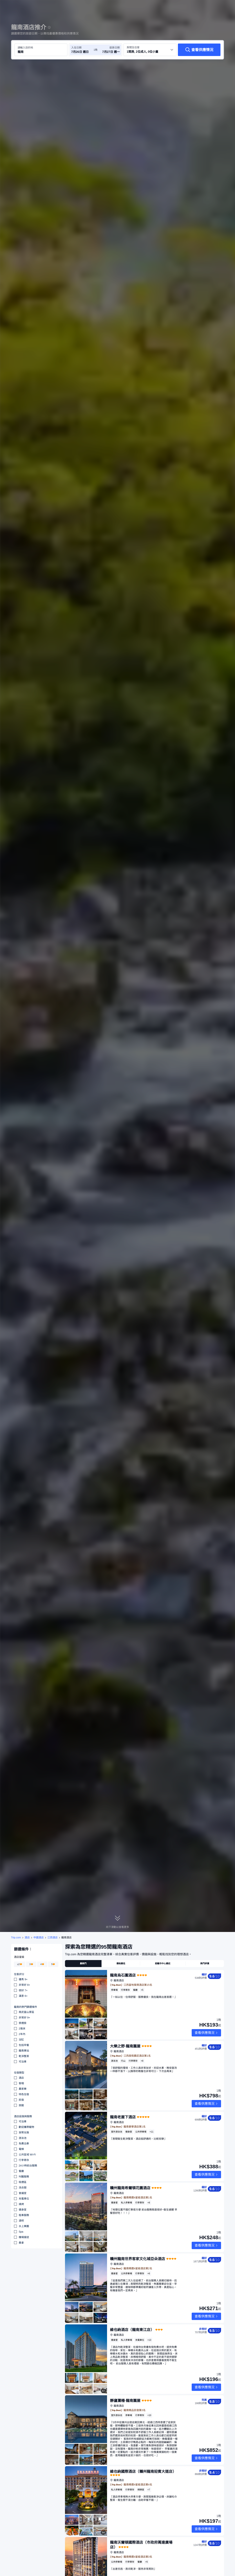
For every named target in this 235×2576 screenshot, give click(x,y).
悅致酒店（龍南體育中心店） (134, 2496)
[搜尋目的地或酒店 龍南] (41, 50)
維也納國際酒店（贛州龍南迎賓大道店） (143, 2383)
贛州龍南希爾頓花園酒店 (130, 2146)
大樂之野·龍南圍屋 (125, 2032)
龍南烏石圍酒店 (123, 1975)
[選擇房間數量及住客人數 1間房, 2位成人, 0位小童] (150, 50)
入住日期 (76, 47)
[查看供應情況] (199, 50)
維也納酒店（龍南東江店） (132, 2259)
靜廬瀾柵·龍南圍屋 (125, 2316)
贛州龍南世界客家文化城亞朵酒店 (137, 2202)
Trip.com (16, 1937)
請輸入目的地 (25, 47)
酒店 (27, 1937)
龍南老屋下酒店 (123, 2089)
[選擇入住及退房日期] (82, 50)
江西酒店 (52, 1937)
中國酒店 (38, 1937)
